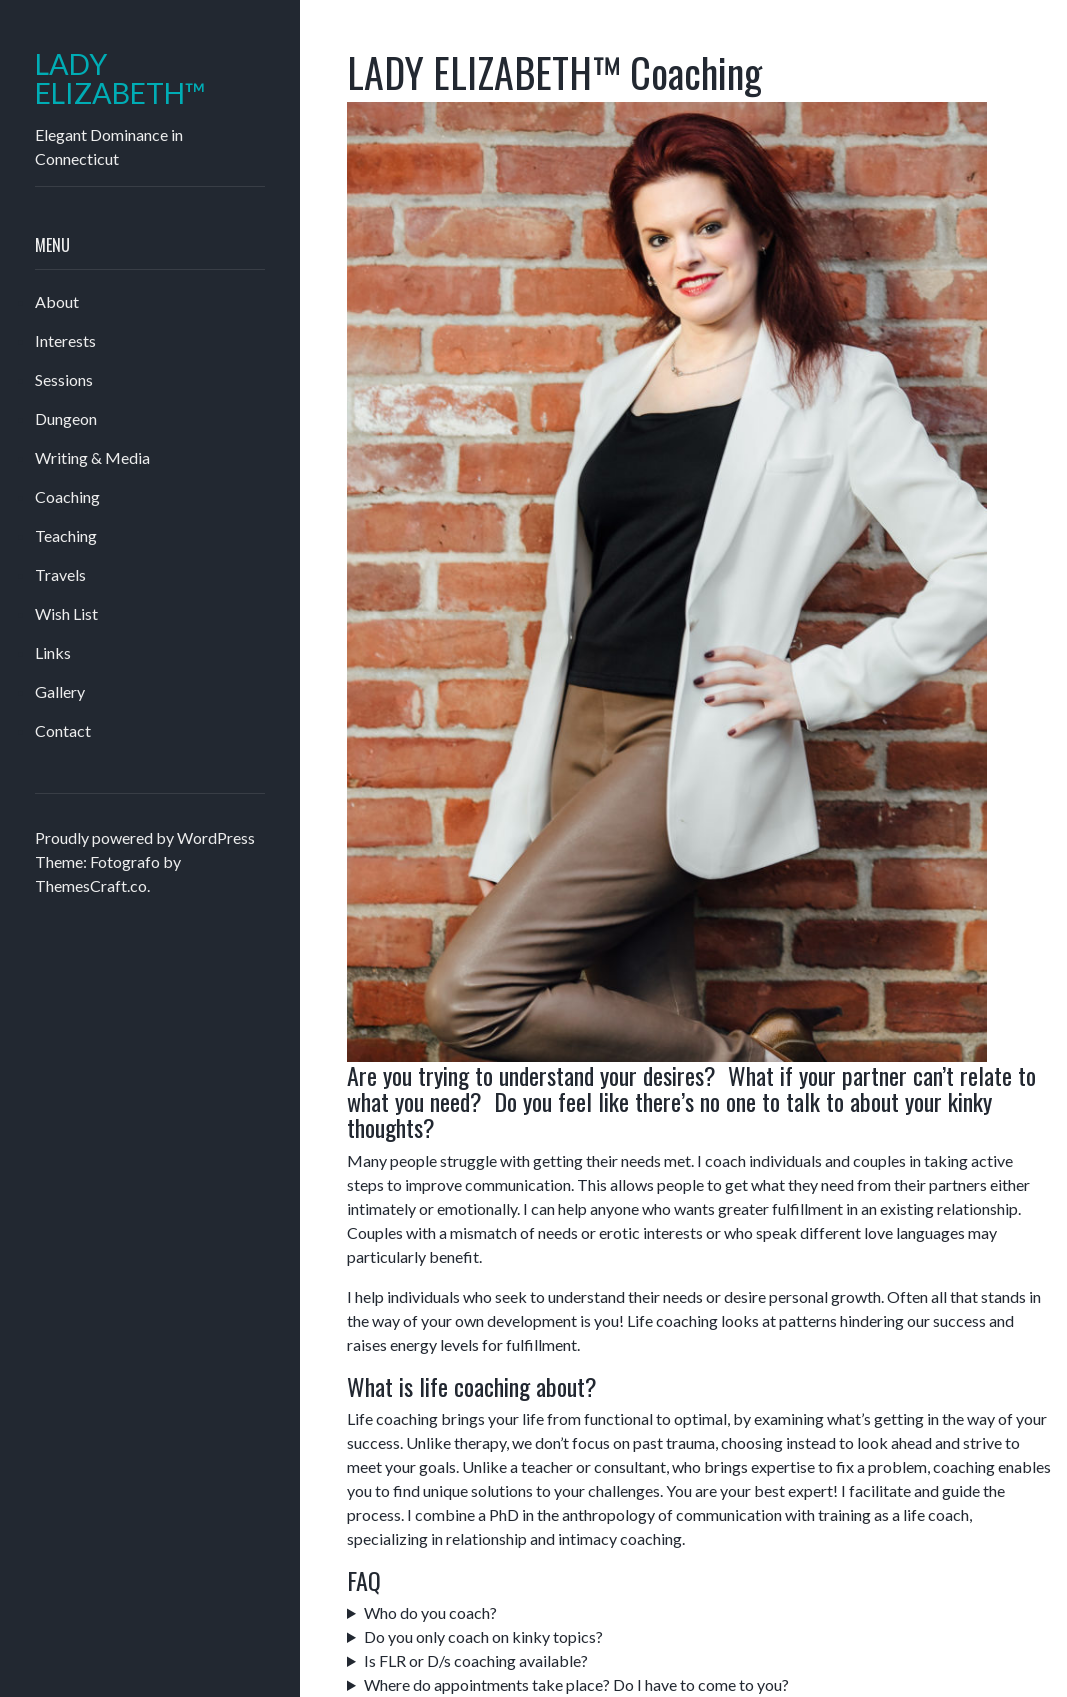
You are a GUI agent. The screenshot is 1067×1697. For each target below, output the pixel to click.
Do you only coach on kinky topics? (483, 1636)
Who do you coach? (430, 1612)
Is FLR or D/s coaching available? (476, 1660)
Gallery (60, 691)
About (57, 301)
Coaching (67, 496)
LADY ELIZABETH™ (120, 79)
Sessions (64, 379)
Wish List (66, 613)
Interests (65, 340)
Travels (60, 574)
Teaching (66, 535)
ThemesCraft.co (91, 885)
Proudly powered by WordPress (145, 837)
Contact (63, 730)
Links (53, 652)
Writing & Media (92, 457)
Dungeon (66, 418)
